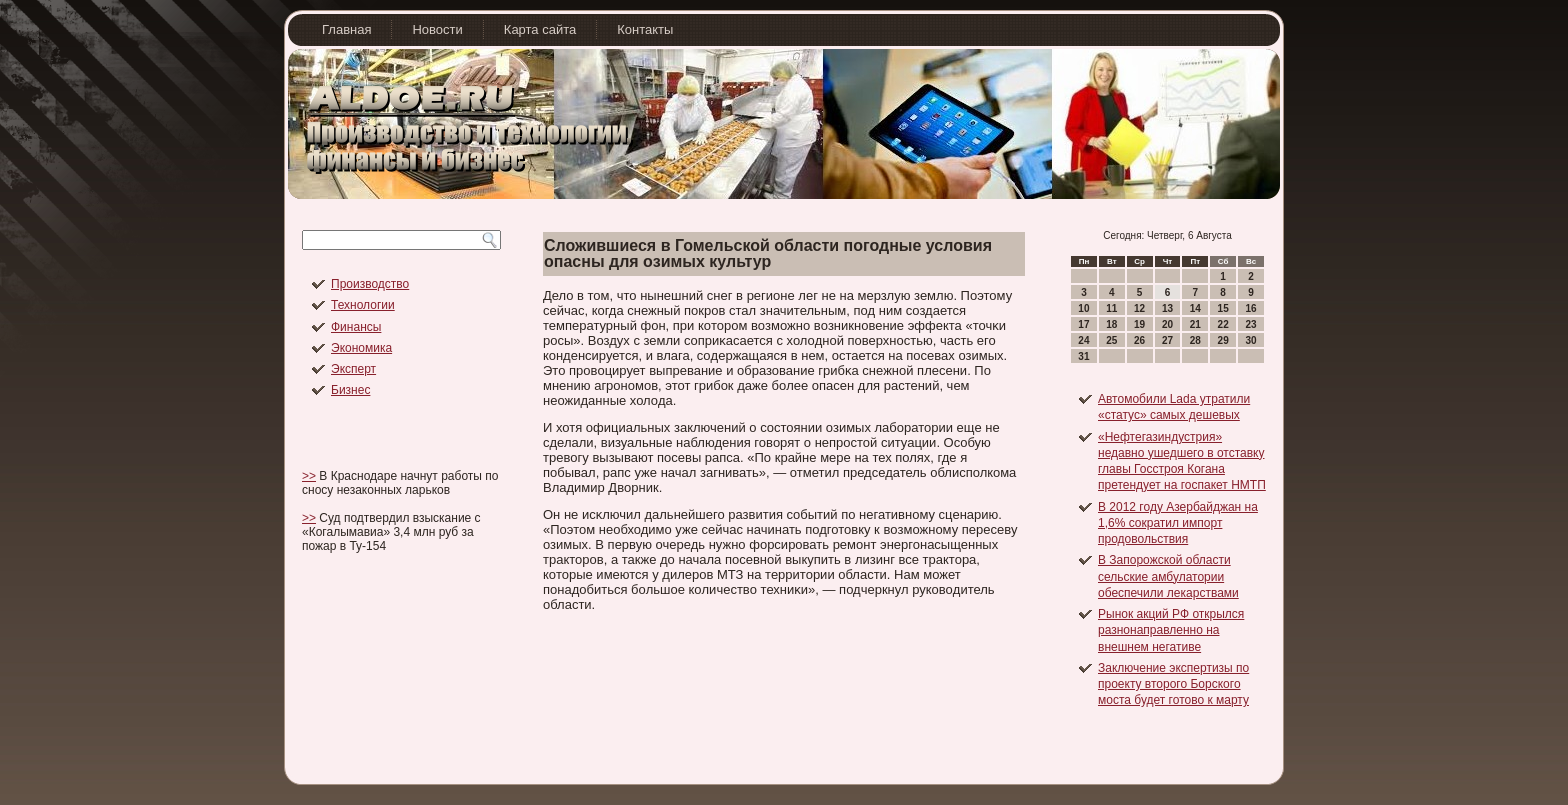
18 (1111, 324)
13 (1167, 308)
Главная (346, 29)
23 (1250, 324)
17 (1083, 324)
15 (1223, 308)
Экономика (361, 348)
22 (1223, 324)
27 (1167, 340)
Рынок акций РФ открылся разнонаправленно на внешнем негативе (1171, 630)
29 (1223, 340)
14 (1195, 308)
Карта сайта (540, 29)
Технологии (363, 305)
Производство (370, 284)
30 (1250, 340)
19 (1139, 324)
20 (1167, 324)
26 (1139, 340)
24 (1083, 340)
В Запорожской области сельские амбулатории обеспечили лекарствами (1168, 576)
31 (1083, 356)
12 (1139, 308)
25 (1111, 340)
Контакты (645, 29)
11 (1111, 308)
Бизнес (350, 390)
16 (1250, 308)
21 (1195, 324)
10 (1083, 308)
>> (309, 476)
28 (1195, 340)
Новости (437, 29)
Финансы (356, 327)
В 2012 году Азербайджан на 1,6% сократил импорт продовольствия (1178, 523)
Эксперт (353, 369)
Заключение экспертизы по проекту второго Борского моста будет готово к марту (1173, 684)
